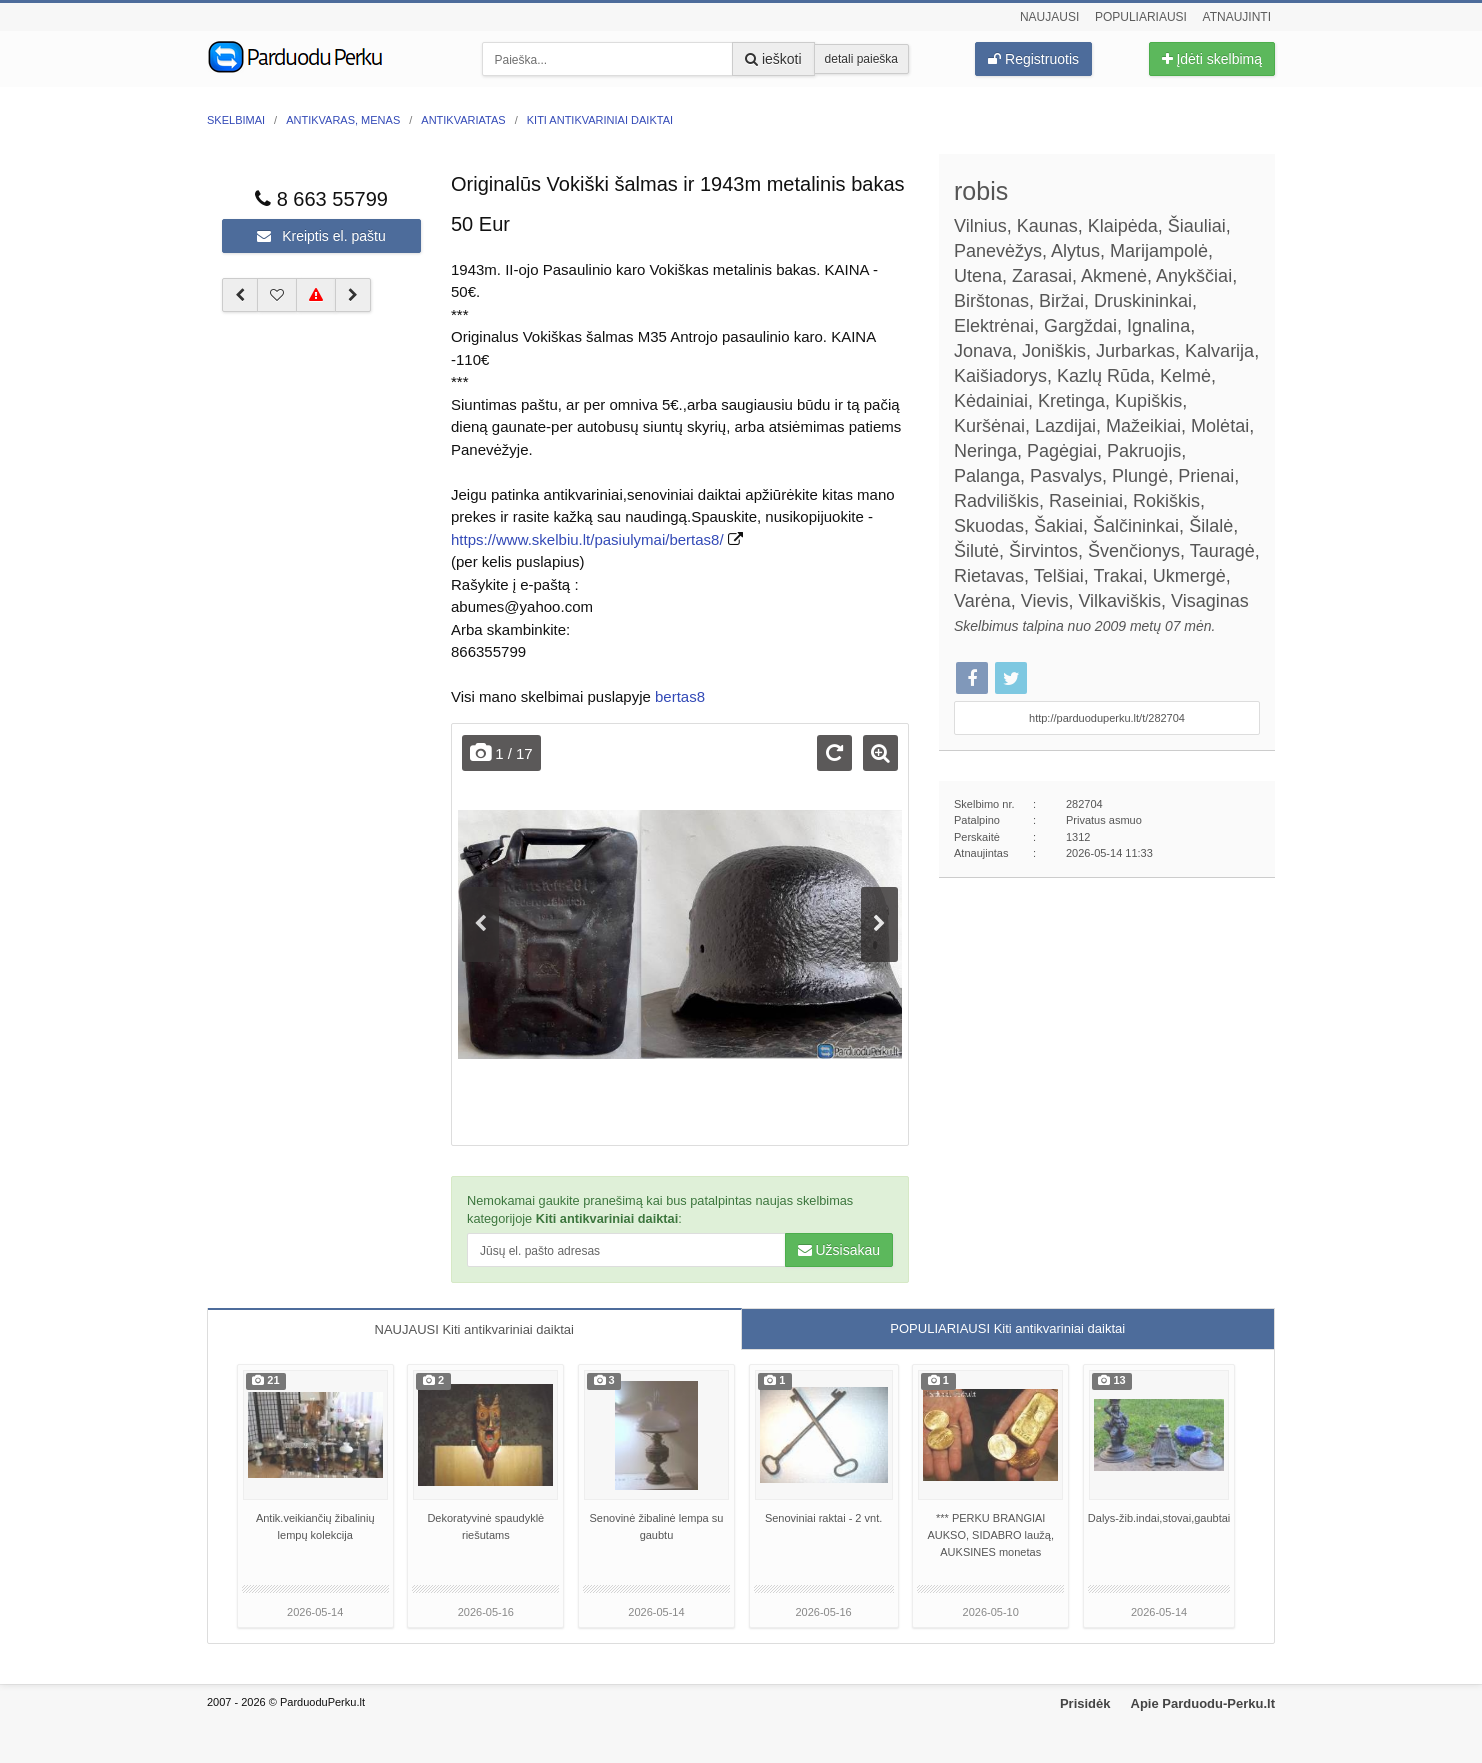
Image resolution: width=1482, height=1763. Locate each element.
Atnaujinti (1237, 17)
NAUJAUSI (474, 1329)
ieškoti (773, 59)
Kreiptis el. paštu (321, 236)
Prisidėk (1085, 1703)
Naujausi (1049, 17)
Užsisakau (839, 1250)
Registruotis (1033, 59)
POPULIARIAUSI (1007, 1328)
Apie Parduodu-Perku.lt (1203, 1703)
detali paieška (861, 59)
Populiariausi (1141, 17)
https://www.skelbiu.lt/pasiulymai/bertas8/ (587, 539)
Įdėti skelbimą (1212, 59)
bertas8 (680, 696)
